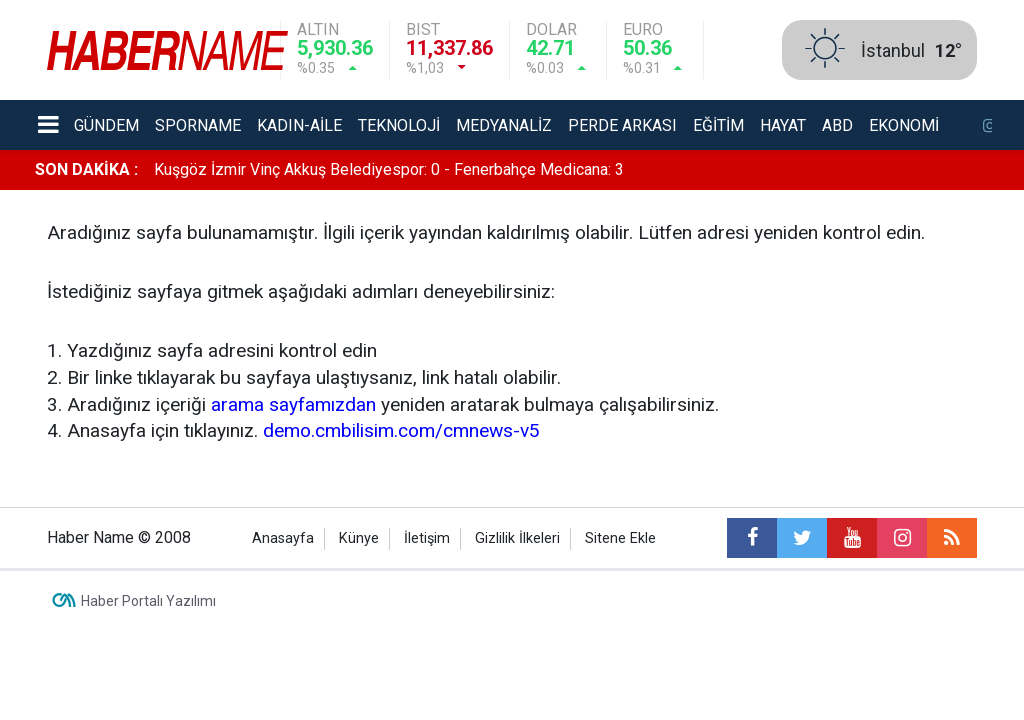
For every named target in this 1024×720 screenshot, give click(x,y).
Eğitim (718, 125)
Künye (359, 538)
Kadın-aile (299, 125)
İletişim (427, 538)
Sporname (198, 125)
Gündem (106, 125)
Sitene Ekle (620, 538)
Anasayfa (283, 538)
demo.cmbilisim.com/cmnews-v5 (401, 430)
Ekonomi (904, 125)
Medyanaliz (504, 125)
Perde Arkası (622, 125)
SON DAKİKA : (86, 169)
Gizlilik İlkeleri (517, 538)
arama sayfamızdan (293, 404)
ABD (837, 125)
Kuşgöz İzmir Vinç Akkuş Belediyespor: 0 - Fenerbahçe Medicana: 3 (389, 169)
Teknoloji (399, 125)
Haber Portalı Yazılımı (148, 601)
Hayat (783, 125)
